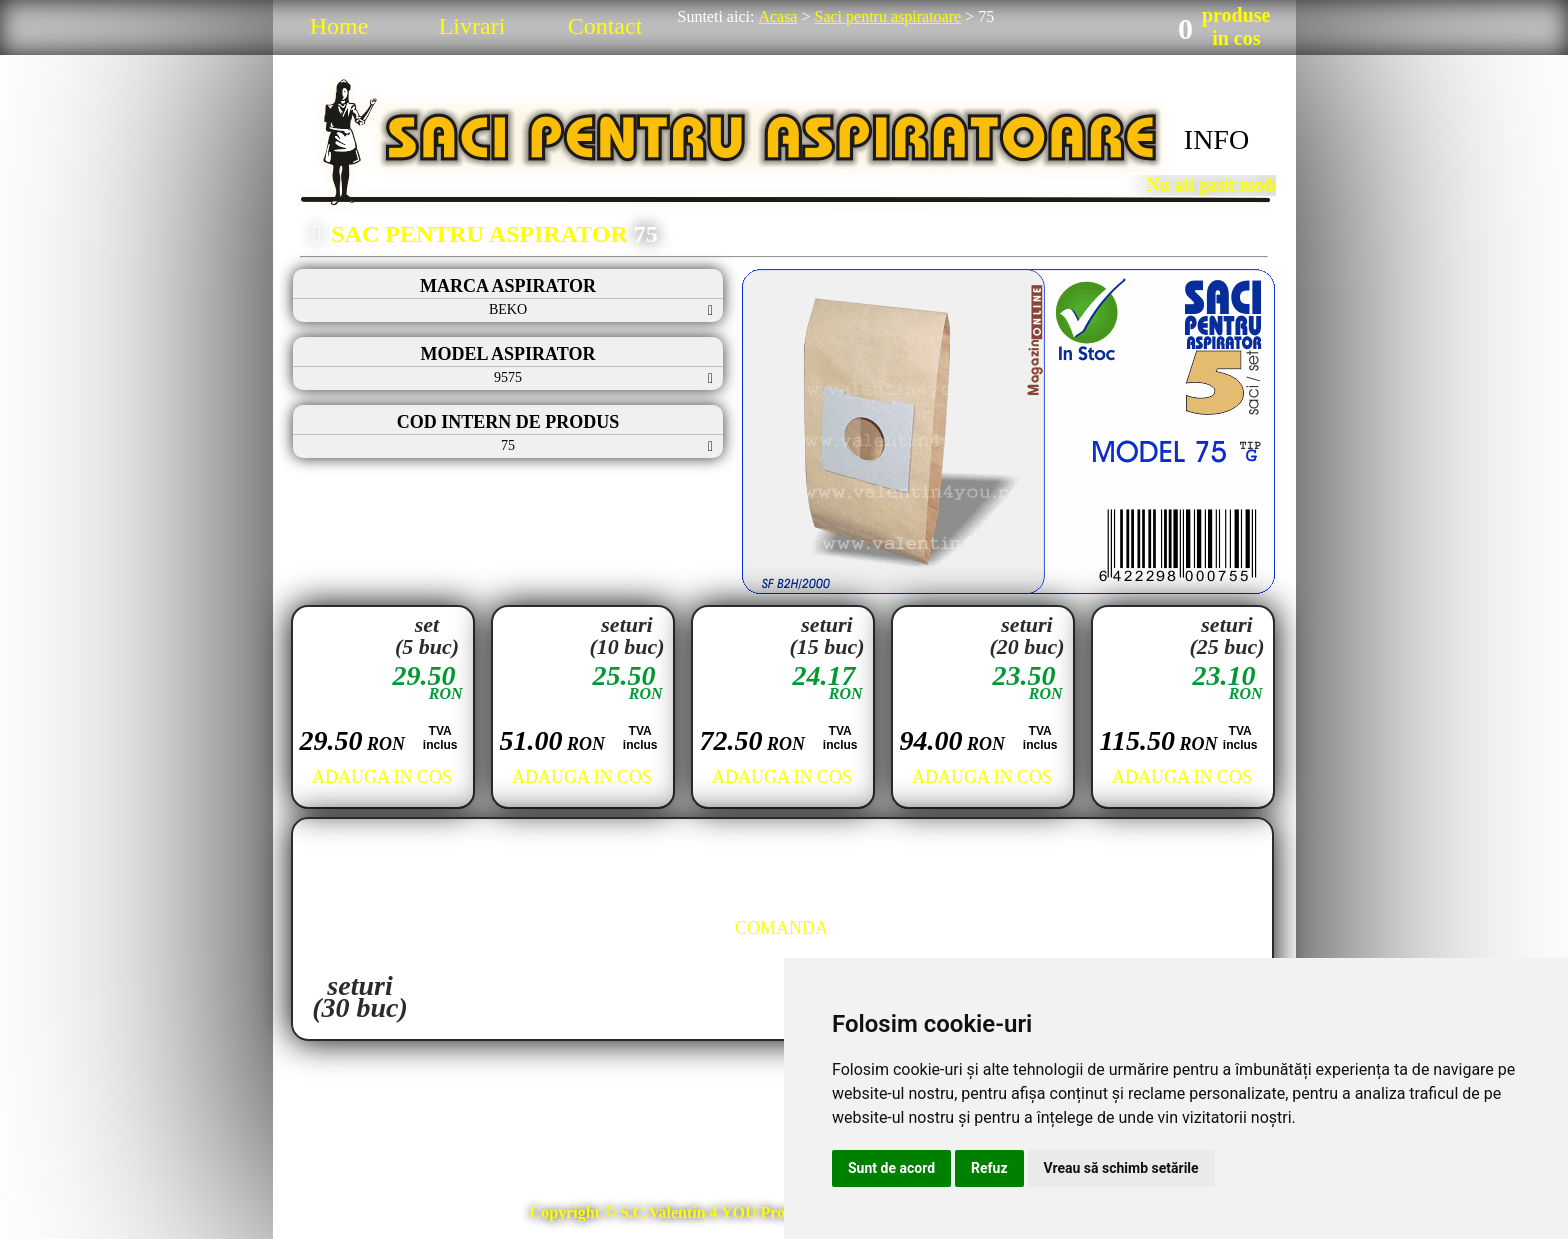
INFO (1216, 139)
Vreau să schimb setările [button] (1121, 1168)
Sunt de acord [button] (891, 1168)
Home (339, 26)
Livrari (472, 26)
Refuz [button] (989, 1168)
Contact (605, 26)
